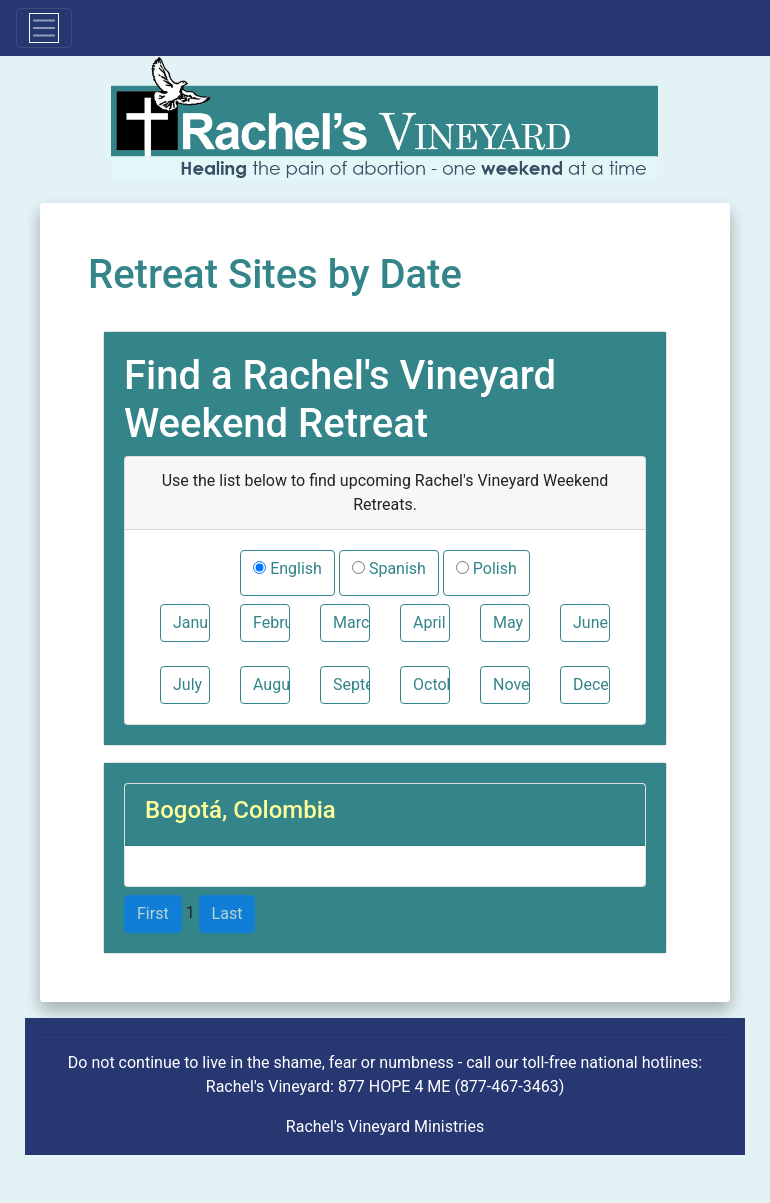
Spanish (395, 568)
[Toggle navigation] (44, 28)
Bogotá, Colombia (240, 810)
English (294, 568)
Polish (493, 568)
